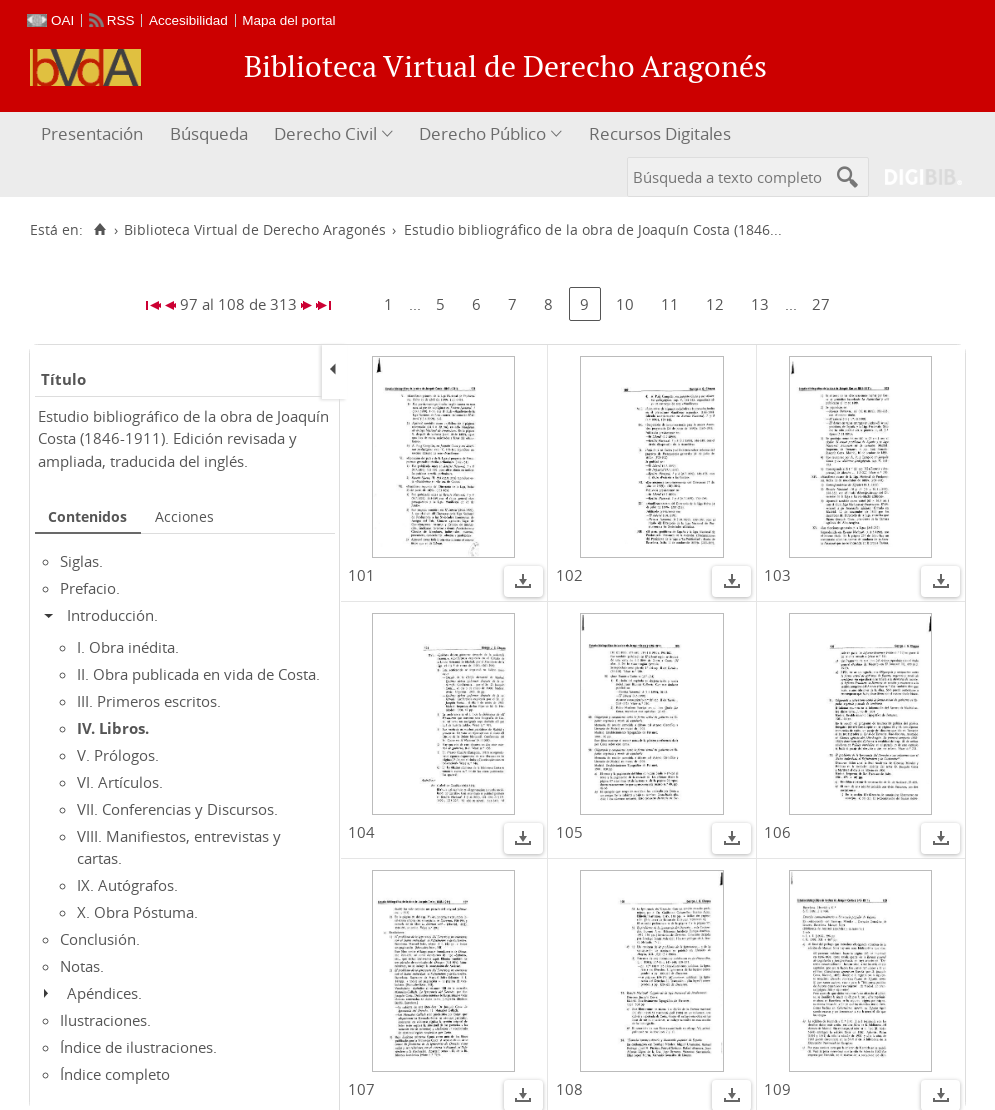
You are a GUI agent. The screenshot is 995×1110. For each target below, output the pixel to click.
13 (760, 304)
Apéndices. (104, 993)
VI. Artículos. (120, 782)
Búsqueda (209, 133)
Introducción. (112, 615)
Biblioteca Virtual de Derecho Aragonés (255, 230)
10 (625, 304)
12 (715, 304)
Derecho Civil (325, 133)
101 (361, 575)
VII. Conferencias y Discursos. (177, 809)
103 (777, 575)
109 (777, 1089)
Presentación (92, 133)
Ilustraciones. (105, 1020)
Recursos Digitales (660, 133)
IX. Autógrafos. (127, 885)
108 (569, 1089)
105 (569, 832)
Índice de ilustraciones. (138, 1047)
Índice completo (115, 1074)
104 (361, 832)
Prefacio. (90, 588)
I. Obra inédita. (128, 647)
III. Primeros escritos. (149, 701)
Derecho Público (482, 133)
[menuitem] (94, 134)
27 (821, 304)
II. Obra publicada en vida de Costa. (198, 674)
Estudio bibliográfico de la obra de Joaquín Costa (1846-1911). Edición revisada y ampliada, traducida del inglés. (183, 438)
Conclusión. (100, 939)
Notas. (82, 966)
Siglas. (81, 561)
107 (361, 1089)
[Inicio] (99, 230)
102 (569, 575)
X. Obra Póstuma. (137, 912)
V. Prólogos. (118, 755)
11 (670, 304)
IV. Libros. (113, 728)
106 (777, 832)
